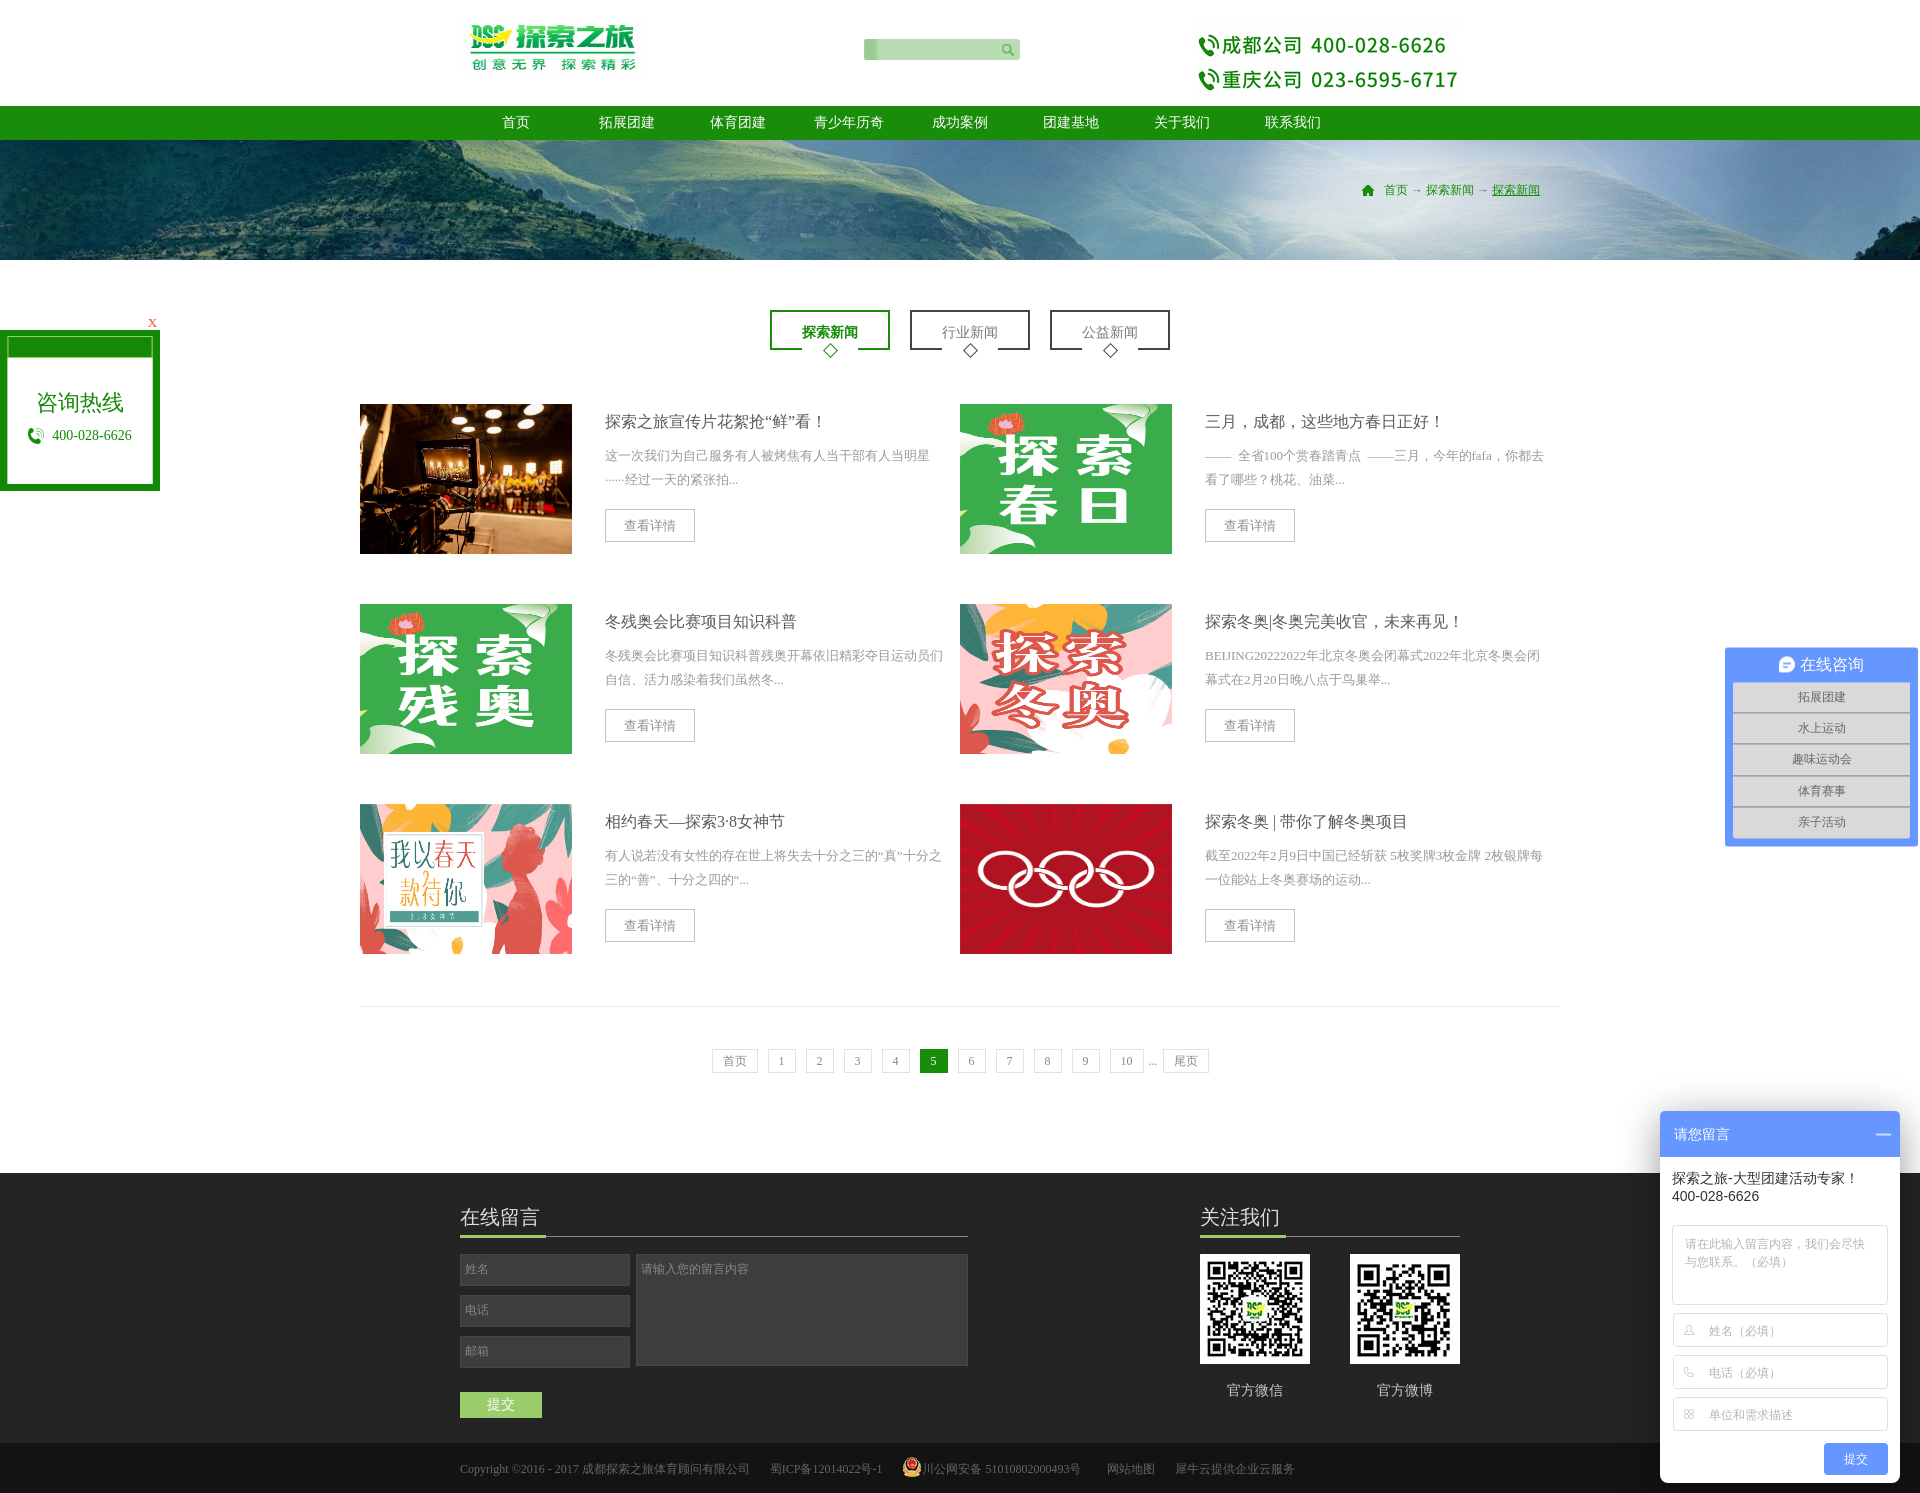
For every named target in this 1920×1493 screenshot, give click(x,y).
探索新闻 (1450, 190)
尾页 (1186, 1061)
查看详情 (650, 525)
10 (1127, 1061)
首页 (516, 122)
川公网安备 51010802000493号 (1001, 1469)
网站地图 (1128, 1469)
